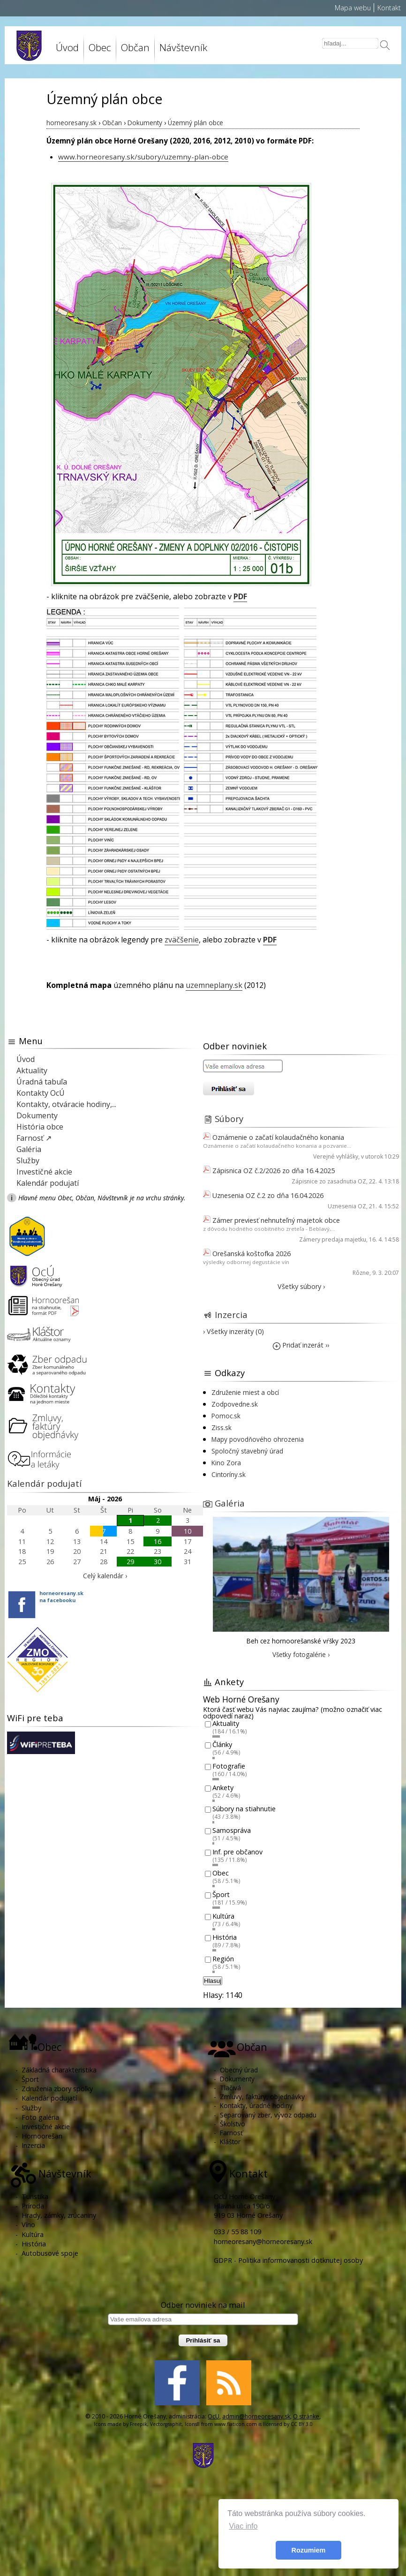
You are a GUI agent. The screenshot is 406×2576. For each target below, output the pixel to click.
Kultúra (223, 1916)
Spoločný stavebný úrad (247, 1450)
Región (223, 1958)
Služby (27, 1160)
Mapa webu (353, 7)
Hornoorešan (42, 2136)
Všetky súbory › (301, 1286)
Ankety (222, 1787)
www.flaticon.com (235, 2424)
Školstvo (232, 2123)
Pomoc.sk (226, 1415)
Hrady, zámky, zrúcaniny (59, 2215)
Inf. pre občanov (237, 1851)
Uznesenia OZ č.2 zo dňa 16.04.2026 (267, 1195)
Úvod (67, 47)
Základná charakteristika (59, 2069)
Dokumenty (37, 1115)
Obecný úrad (239, 2069)
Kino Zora (226, 1462)
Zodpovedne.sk (234, 1404)
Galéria (28, 1149)
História (224, 1937)
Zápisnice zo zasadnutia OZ (329, 1181)
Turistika (35, 2196)
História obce (39, 1127)
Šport (221, 1894)
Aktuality (31, 1070)
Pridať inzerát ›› (301, 1345)
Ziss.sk (221, 1427)
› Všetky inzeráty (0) (233, 1331)
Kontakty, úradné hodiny (256, 2105)
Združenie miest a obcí (245, 1392)
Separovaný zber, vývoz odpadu (268, 2114)
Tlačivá (230, 2087)
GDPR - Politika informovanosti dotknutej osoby (288, 2260)
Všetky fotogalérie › (301, 1654)
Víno (28, 2224)
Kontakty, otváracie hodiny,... (66, 1104)
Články (222, 1744)
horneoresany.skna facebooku (61, 1596)
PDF (240, 596)
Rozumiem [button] (309, 2550)
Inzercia (231, 1314)
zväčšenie (182, 939)
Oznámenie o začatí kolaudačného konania (278, 1137)
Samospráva (231, 1830)
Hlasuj (212, 1980)
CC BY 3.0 (302, 2424)
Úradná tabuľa (41, 1082)
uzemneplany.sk (214, 985)
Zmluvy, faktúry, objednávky (262, 2096)
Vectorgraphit (166, 2424)
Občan (135, 47)
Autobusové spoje (50, 2253)
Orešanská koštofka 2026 (251, 1253)
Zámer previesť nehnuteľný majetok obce (276, 1220)
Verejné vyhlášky (335, 1156)
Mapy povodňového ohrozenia (257, 1439)
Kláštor (230, 2141)
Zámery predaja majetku (332, 1239)
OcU (213, 2416)
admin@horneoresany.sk (256, 2416)
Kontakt (389, 7)
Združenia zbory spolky (57, 2088)
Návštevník (183, 47)
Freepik (138, 2424)
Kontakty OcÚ (40, 1093)
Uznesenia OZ (347, 1206)
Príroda (33, 2205)
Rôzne (361, 1273)
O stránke (306, 2416)
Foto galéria (40, 2117)
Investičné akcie (44, 1172)
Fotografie (228, 1766)
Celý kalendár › (105, 1575)
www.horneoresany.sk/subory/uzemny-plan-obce (143, 156)
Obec (100, 47)
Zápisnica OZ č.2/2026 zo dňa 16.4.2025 (273, 1170)
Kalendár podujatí (47, 1183)
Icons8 (192, 2424)
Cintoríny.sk (228, 1474)
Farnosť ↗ (34, 1138)
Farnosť (231, 2132)
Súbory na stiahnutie (244, 1809)
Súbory (229, 1118)
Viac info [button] (243, 2526)
